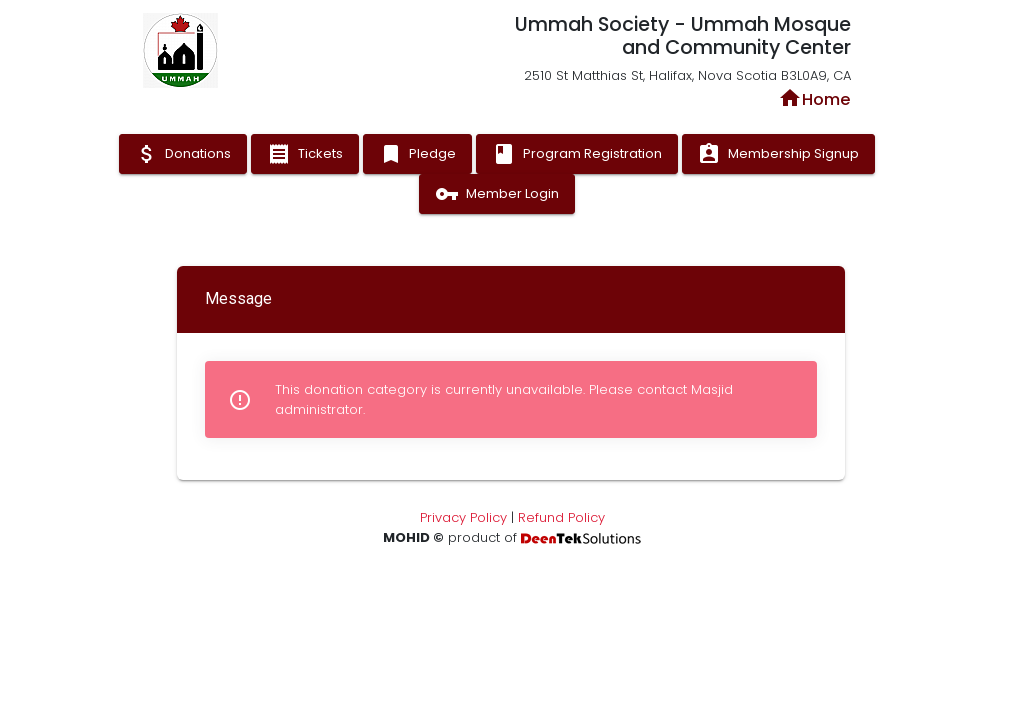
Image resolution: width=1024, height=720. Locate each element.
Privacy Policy (463, 517)
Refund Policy (561, 517)
